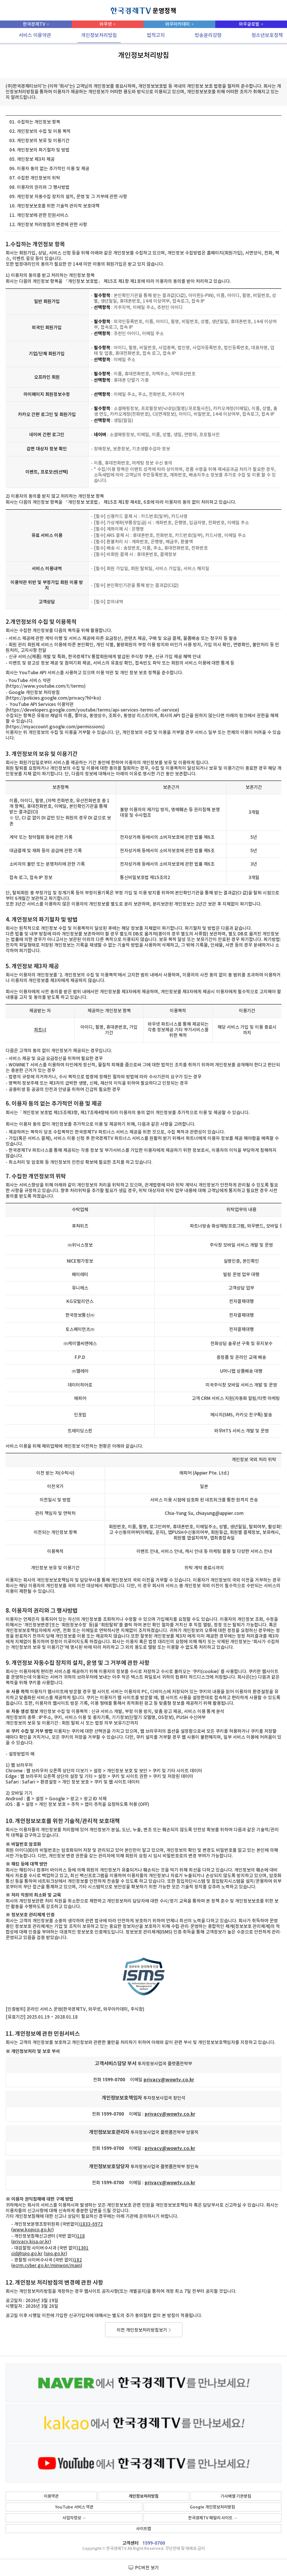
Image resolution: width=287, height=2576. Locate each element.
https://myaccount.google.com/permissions (55, 726)
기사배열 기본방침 (235, 2496)
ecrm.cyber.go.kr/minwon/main (47, 2265)
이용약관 (51, 2496)
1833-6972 (91, 2224)
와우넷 (105, 24)
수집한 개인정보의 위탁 (38, 178)
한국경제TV (34, 24)
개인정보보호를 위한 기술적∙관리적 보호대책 (58, 206)
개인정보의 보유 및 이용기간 (43, 140)
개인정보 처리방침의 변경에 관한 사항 (52, 224)
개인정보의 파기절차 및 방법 (43, 150)
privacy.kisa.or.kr (31, 2241)
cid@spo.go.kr (27, 2253)
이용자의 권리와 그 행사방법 (43, 187)
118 (81, 2236)
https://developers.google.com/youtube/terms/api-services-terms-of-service (92, 710)
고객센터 (130, 2543)
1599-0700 (153, 2543)
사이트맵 (143, 2528)
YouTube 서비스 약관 (74, 2507)
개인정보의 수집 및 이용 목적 (44, 131)
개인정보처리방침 (143, 2496)
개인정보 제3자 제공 (36, 159)
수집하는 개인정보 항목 (38, 122)
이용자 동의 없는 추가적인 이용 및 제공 (53, 168)
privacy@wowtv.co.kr (169, 2079)
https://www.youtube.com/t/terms (45, 686)
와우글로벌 (249, 24)
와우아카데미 (177, 24)
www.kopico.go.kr (32, 2229)
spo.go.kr (55, 2253)
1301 (83, 2248)
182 (78, 2260)
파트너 (40, 1029)
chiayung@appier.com (220, 1513)
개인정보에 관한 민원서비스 (42, 215)
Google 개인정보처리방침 (212, 2507)
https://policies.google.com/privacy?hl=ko (53, 698)
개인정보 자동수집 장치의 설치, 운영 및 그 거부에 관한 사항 (72, 196)
